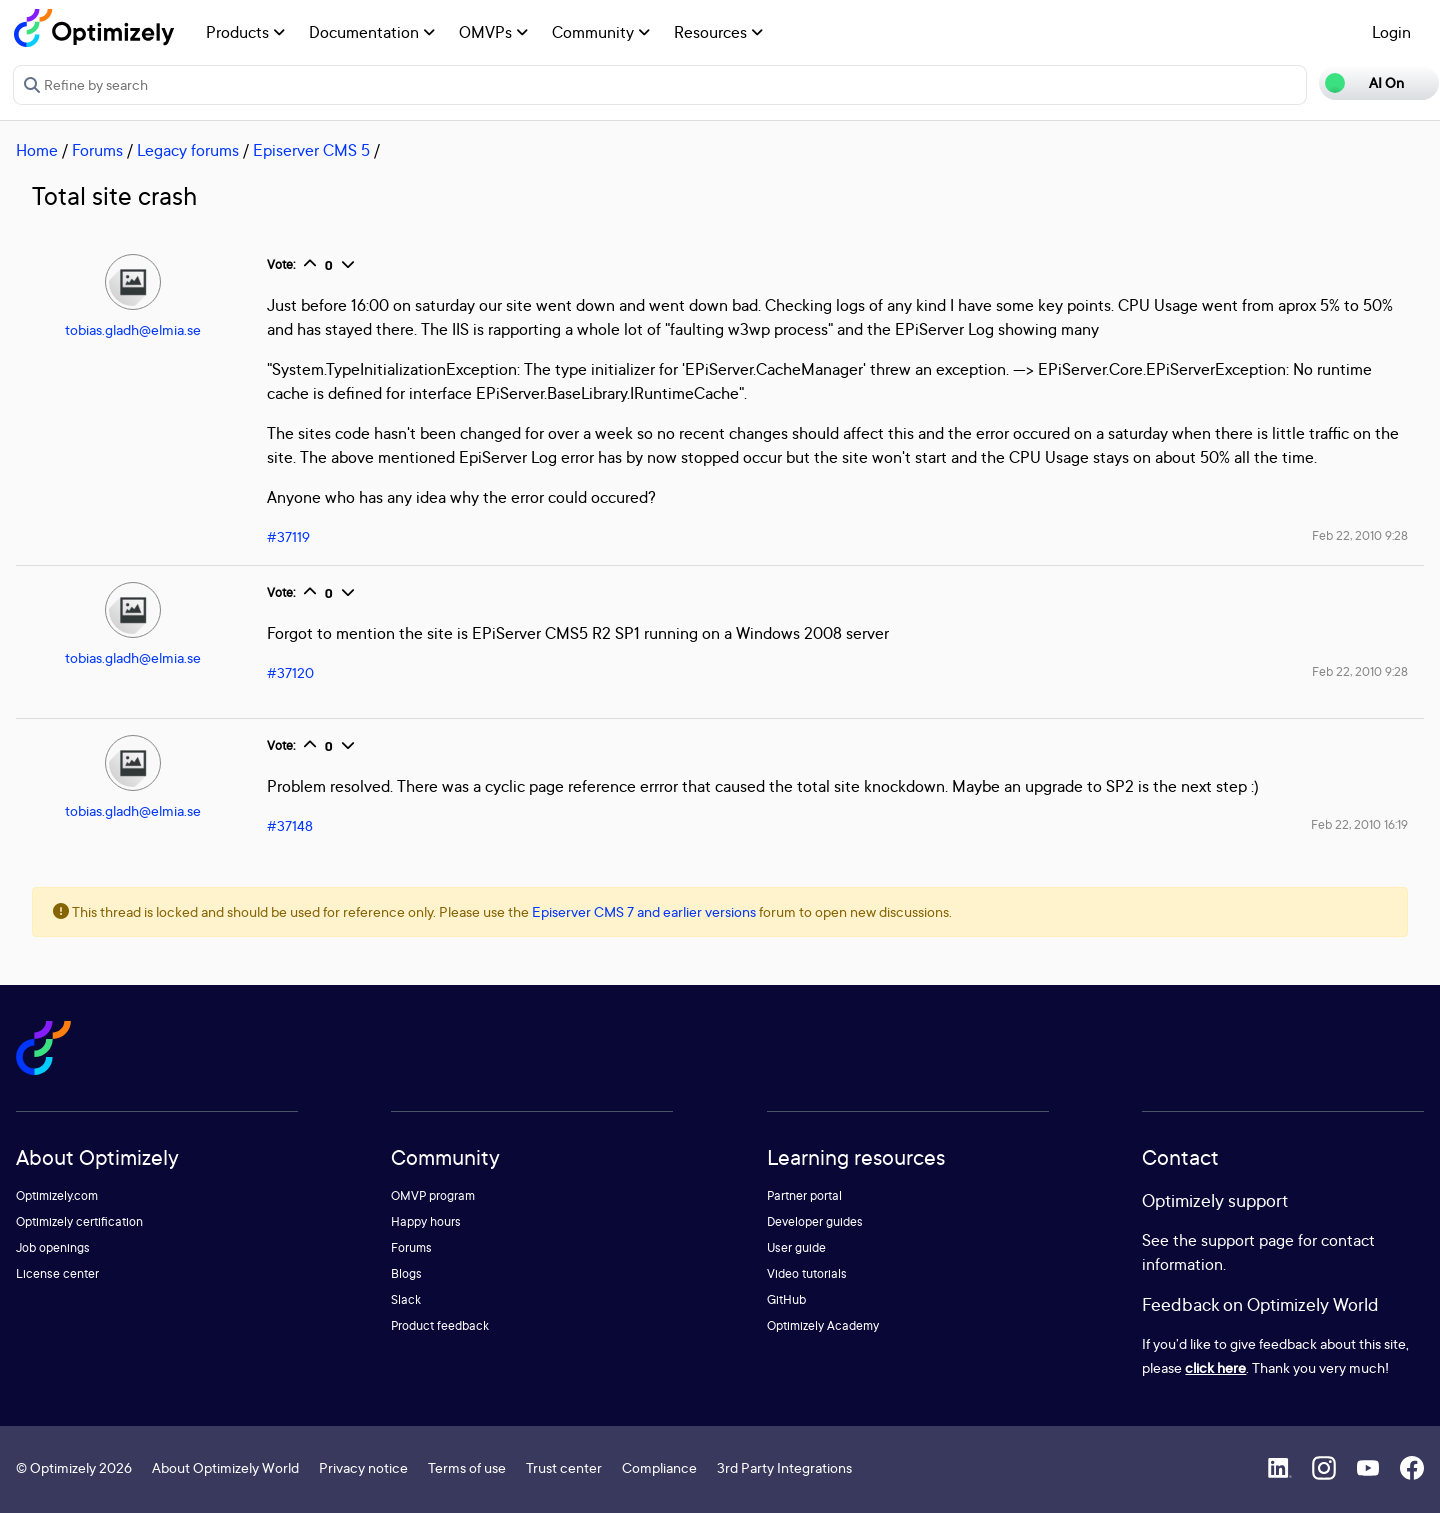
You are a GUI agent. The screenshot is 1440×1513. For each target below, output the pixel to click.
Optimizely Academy (823, 1325)
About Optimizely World (225, 1467)
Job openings (53, 1247)
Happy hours (426, 1221)
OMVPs (493, 32)
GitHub (786, 1299)
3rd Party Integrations (784, 1467)
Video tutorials (807, 1273)
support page (1247, 1240)
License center (57, 1273)
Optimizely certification (79, 1221)
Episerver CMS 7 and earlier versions (644, 911)
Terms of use (467, 1467)
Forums (97, 150)
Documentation (372, 32)
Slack (406, 1299)
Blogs (406, 1273)
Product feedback (440, 1325)
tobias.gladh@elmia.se (133, 329)
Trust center (564, 1467)
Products (245, 32)
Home (37, 150)
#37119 (288, 536)
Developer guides (815, 1221)
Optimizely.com (57, 1195)
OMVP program (433, 1195)
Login (1391, 32)
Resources (718, 32)
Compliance (659, 1467)
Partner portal (804, 1195)
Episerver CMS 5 (311, 150)
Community (601, 32)
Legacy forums (188, 150)
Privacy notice (363, 1467)
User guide (796, 1247)
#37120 (290, 672)
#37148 (290, 825)
